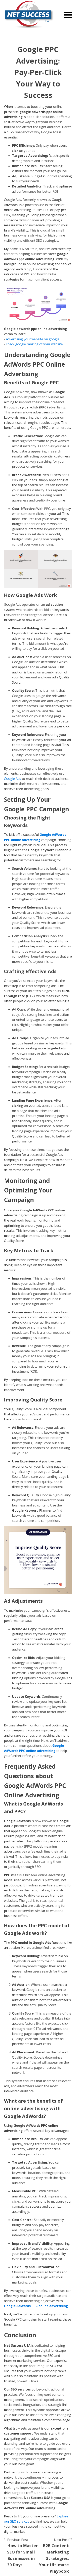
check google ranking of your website (34, 344)
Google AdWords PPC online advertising (36, 2306)
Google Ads (12, 778)
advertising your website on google (32, 339)
